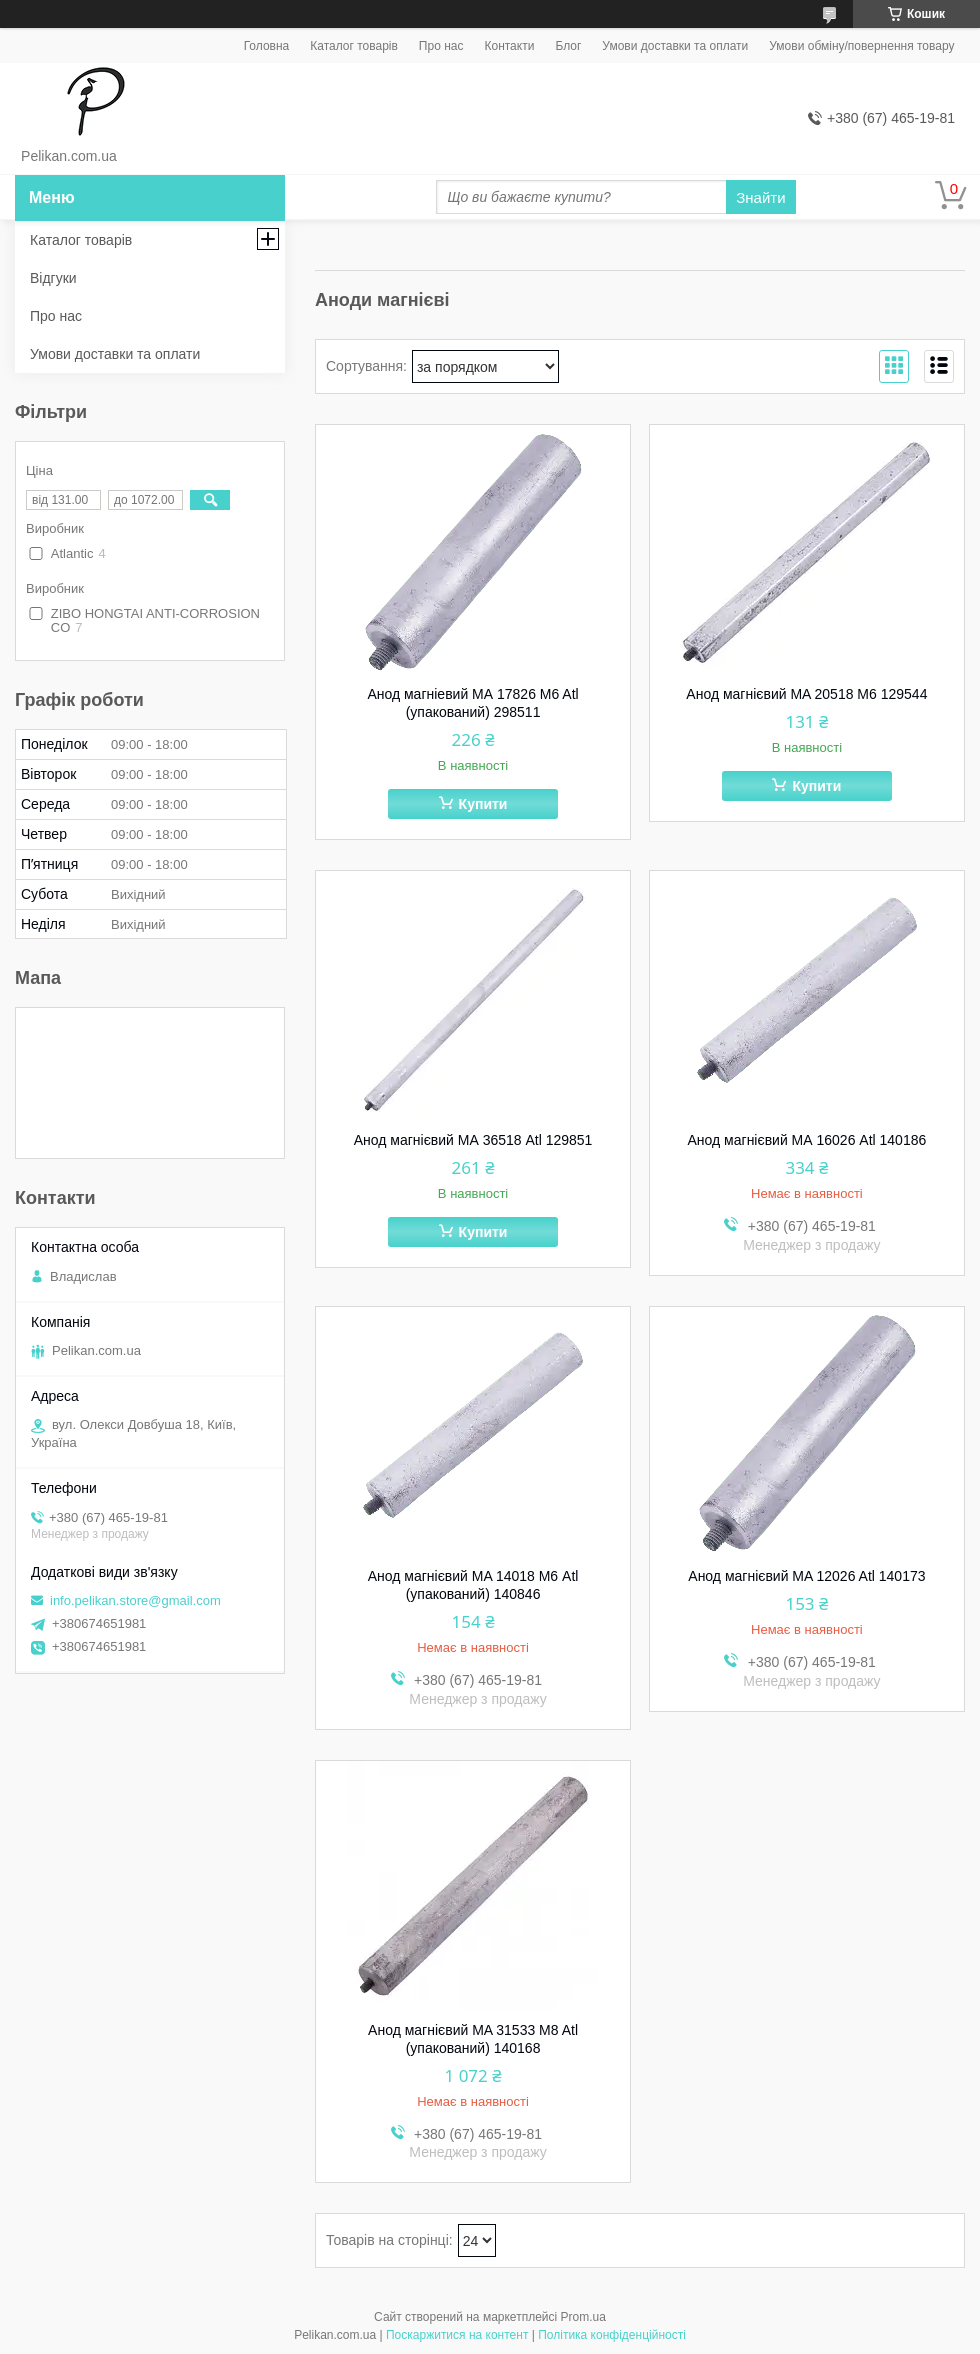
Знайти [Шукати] (760, 197)
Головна (267, 46)
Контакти (509, 46)
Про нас (441, 46)
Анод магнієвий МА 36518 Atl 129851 (473, 1140)
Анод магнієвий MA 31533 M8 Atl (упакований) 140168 (473, 2039)
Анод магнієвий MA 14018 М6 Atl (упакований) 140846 (473, 1585)
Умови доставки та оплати (675, 46)
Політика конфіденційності (612, 2335)
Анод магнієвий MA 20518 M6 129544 (806, 694)
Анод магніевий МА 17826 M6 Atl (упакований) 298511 (472, 703)
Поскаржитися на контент (457, 2335)
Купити (483, 804)
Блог (568, 46)
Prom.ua (583, 2317)
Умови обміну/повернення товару (861, 46)
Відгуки (53, 278)
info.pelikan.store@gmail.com (135, 1600)
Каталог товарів (354, 46)
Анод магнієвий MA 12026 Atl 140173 (806, 1576)
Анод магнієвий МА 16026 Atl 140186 (807, 1140)
